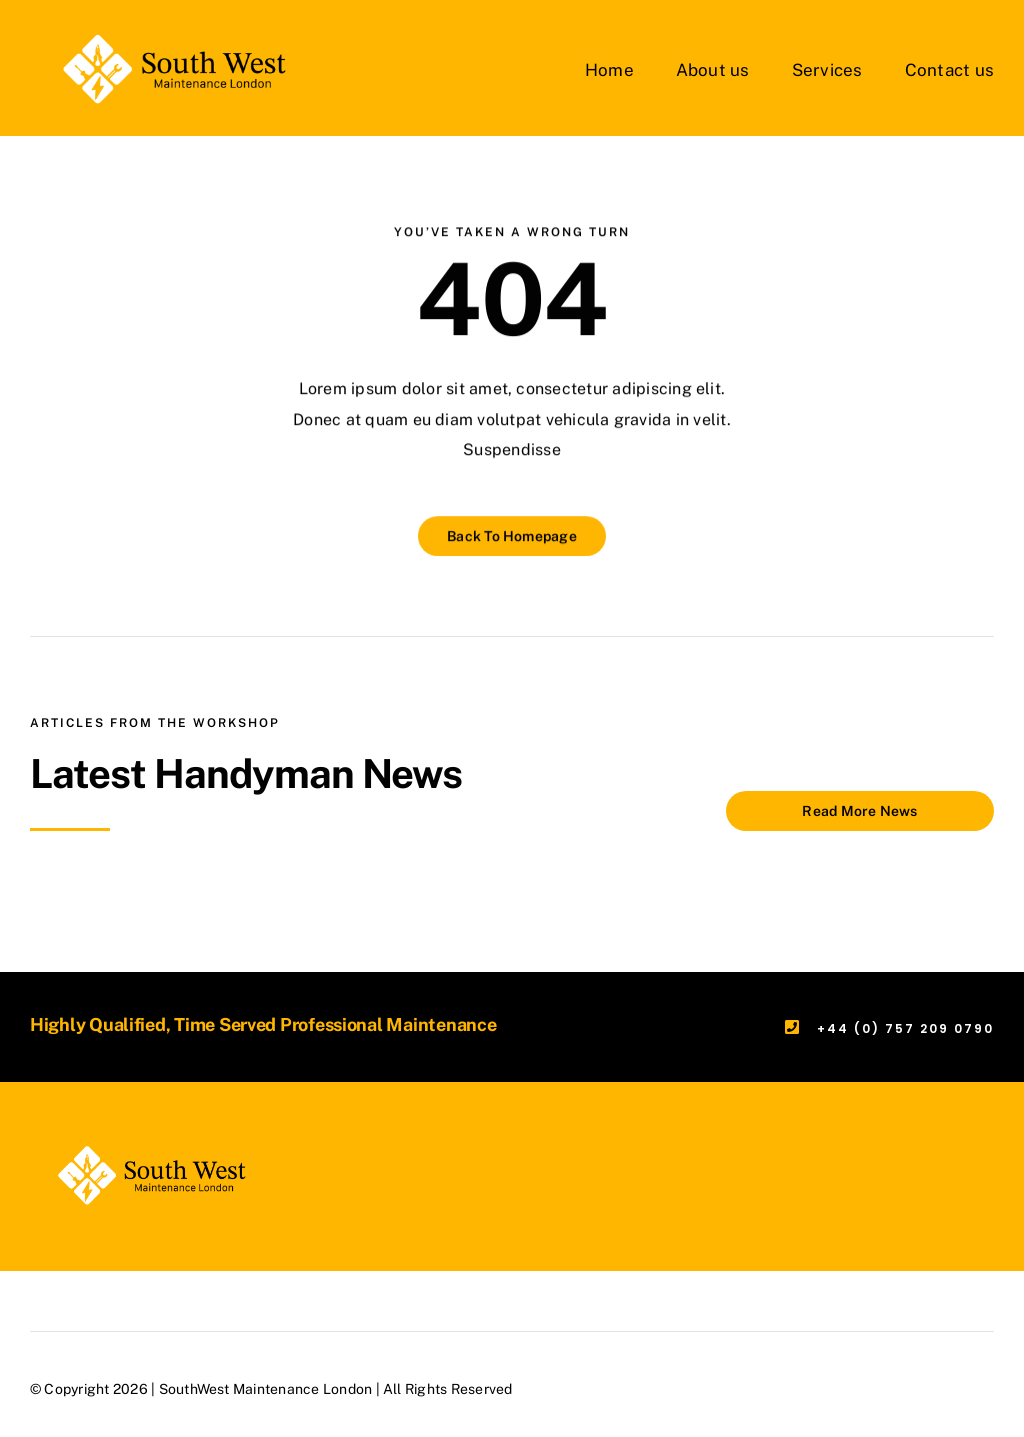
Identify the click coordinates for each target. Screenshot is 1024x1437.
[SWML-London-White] (161, 37)
